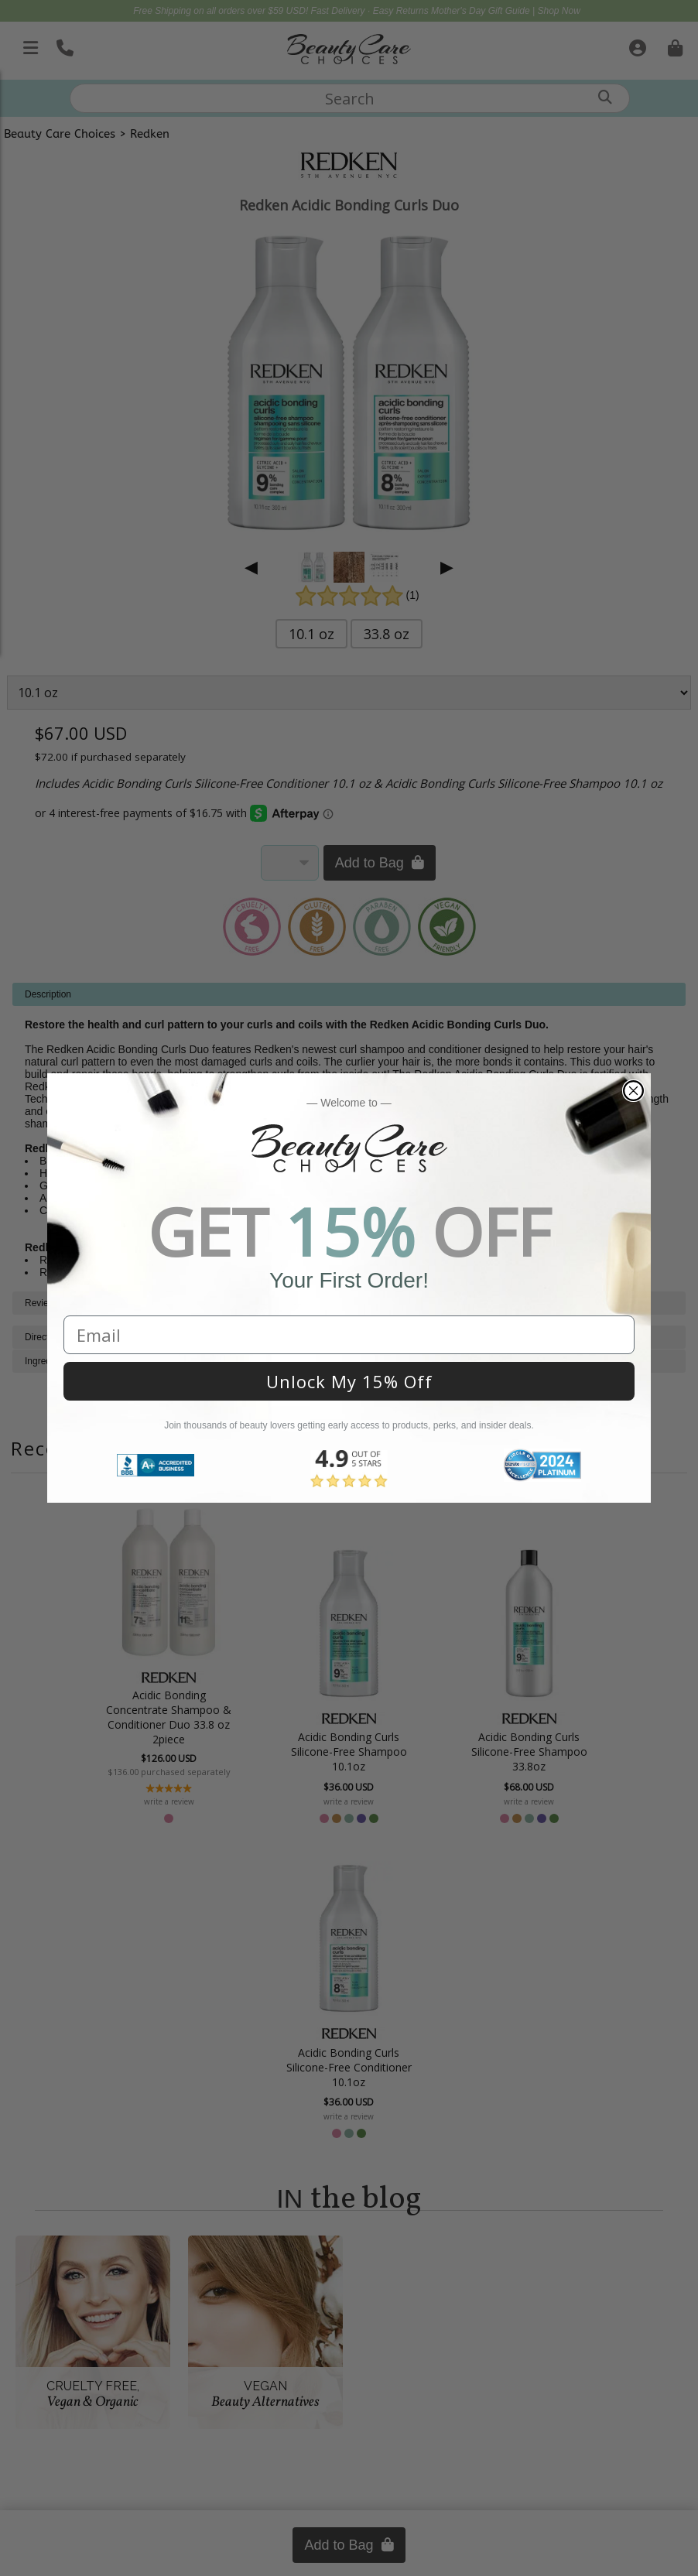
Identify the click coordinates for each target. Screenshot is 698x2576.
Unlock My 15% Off (349, 1381)
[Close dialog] (633, 1090)
